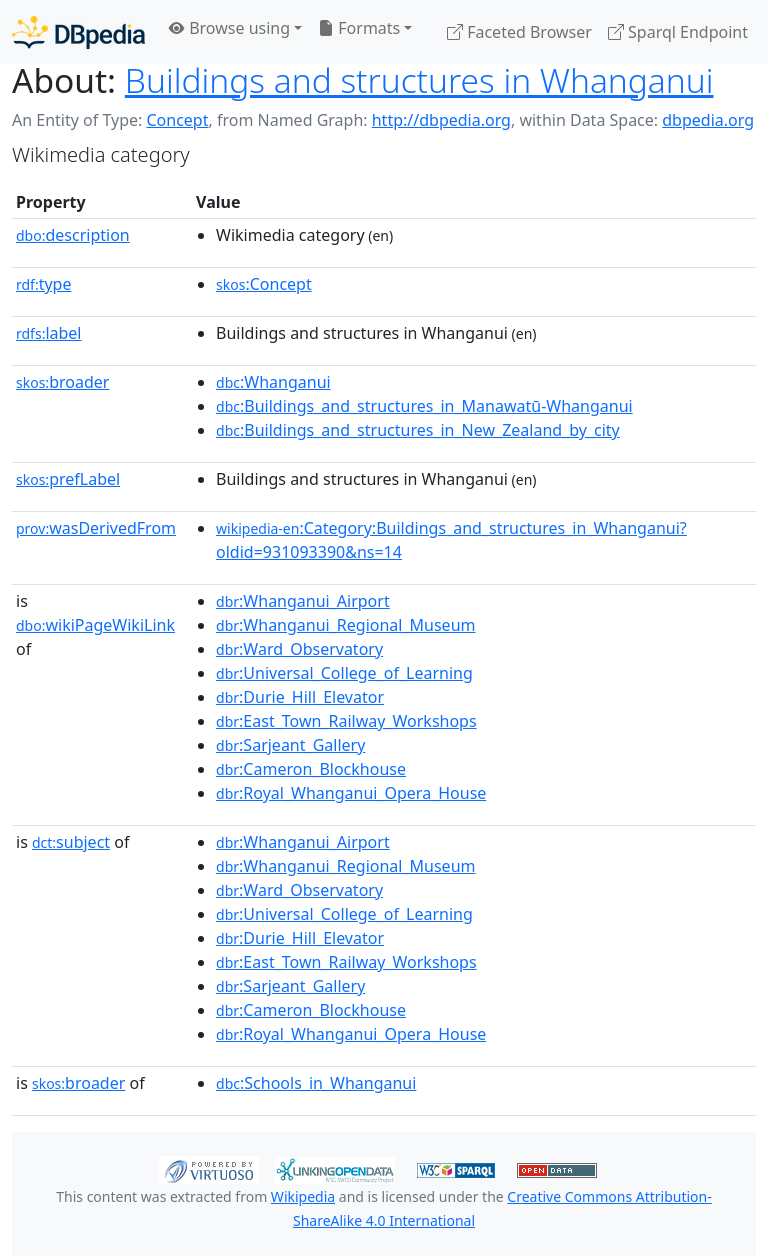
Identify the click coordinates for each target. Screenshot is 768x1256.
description (73, 235)
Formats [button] (359, 28)
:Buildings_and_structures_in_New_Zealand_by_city (418, 430)
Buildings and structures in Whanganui (419, 80)
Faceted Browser (519, 32)
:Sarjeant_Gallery (290, 745)
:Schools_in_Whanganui (316, 1083)
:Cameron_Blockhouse (311, 769)
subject (71, 842)
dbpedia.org (708, 120)
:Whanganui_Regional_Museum (345, 625)
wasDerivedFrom (96, 528)
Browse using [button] (229, 28)
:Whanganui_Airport (303, 601)
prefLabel (68, 479)
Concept (177, 120)
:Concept (264, 284)
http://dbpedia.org (441, 120)
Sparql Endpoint (678, 32)
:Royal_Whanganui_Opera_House (351, 793)
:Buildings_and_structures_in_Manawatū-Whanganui (424, 406)
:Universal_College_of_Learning (344, 673)
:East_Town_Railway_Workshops (346, 721)
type (44, 284)
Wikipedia (303, 1196)
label (49, 333)
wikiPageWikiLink (95, 625)
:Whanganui (273, 382)
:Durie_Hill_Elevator (300, 697)
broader (62, 382)
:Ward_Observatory (299, 649)
